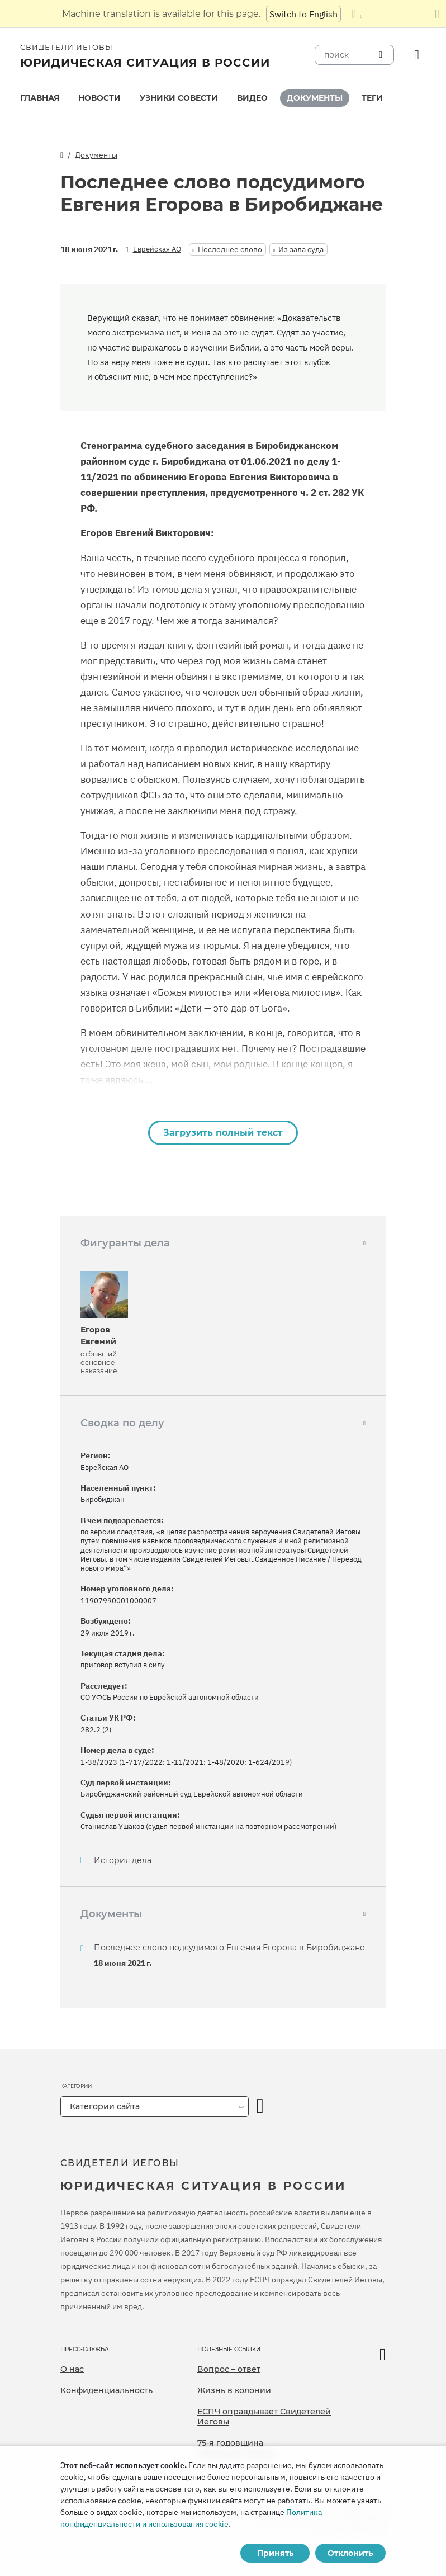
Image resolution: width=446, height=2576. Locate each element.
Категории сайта (105, 2106)
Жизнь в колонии (234, 2390)
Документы (315, 98)
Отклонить (350, 2553)
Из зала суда (301, 249)
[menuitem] (39, 98)
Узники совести (179, 98)
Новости (99, 98)
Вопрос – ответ (228, 2369)
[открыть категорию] (260, 2106)
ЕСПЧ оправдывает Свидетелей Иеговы (264, 2417)
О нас (72, 2369)
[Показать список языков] (356, 14)
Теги (372, 98)
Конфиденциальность (106, 2390)
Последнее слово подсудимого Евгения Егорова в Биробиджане (229, 1947)
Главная (39, 98)
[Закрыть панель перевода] (437, 14)
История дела (122, 1860)
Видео (252, 98)
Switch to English (303, 14)
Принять (275, 2553)
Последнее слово (230, 249)
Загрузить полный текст (223, 1132)
